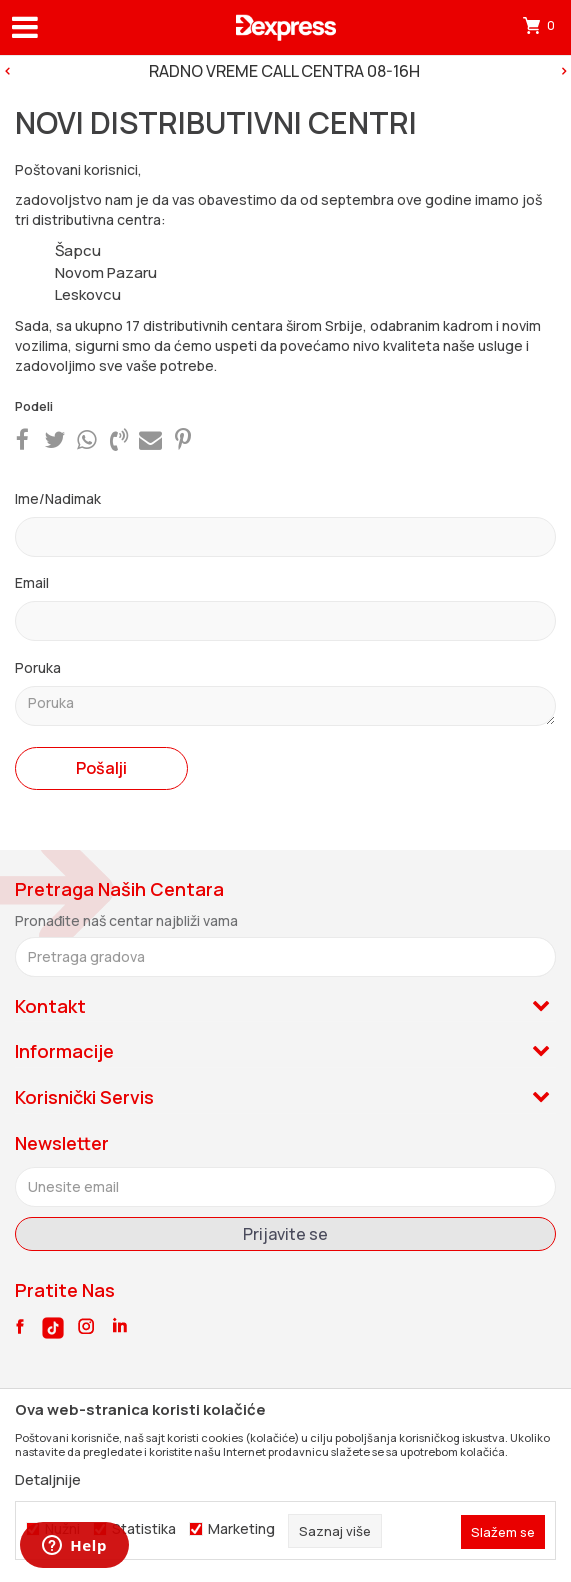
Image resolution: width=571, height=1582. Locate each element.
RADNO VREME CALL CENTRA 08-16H (284, 71)
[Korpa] (541, 25)
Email (32, 582)
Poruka (38, 667)
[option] (285, 71)
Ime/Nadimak (58, 498)
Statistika (144, 1529)
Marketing (241, 1529)
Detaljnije (48, 1479)
